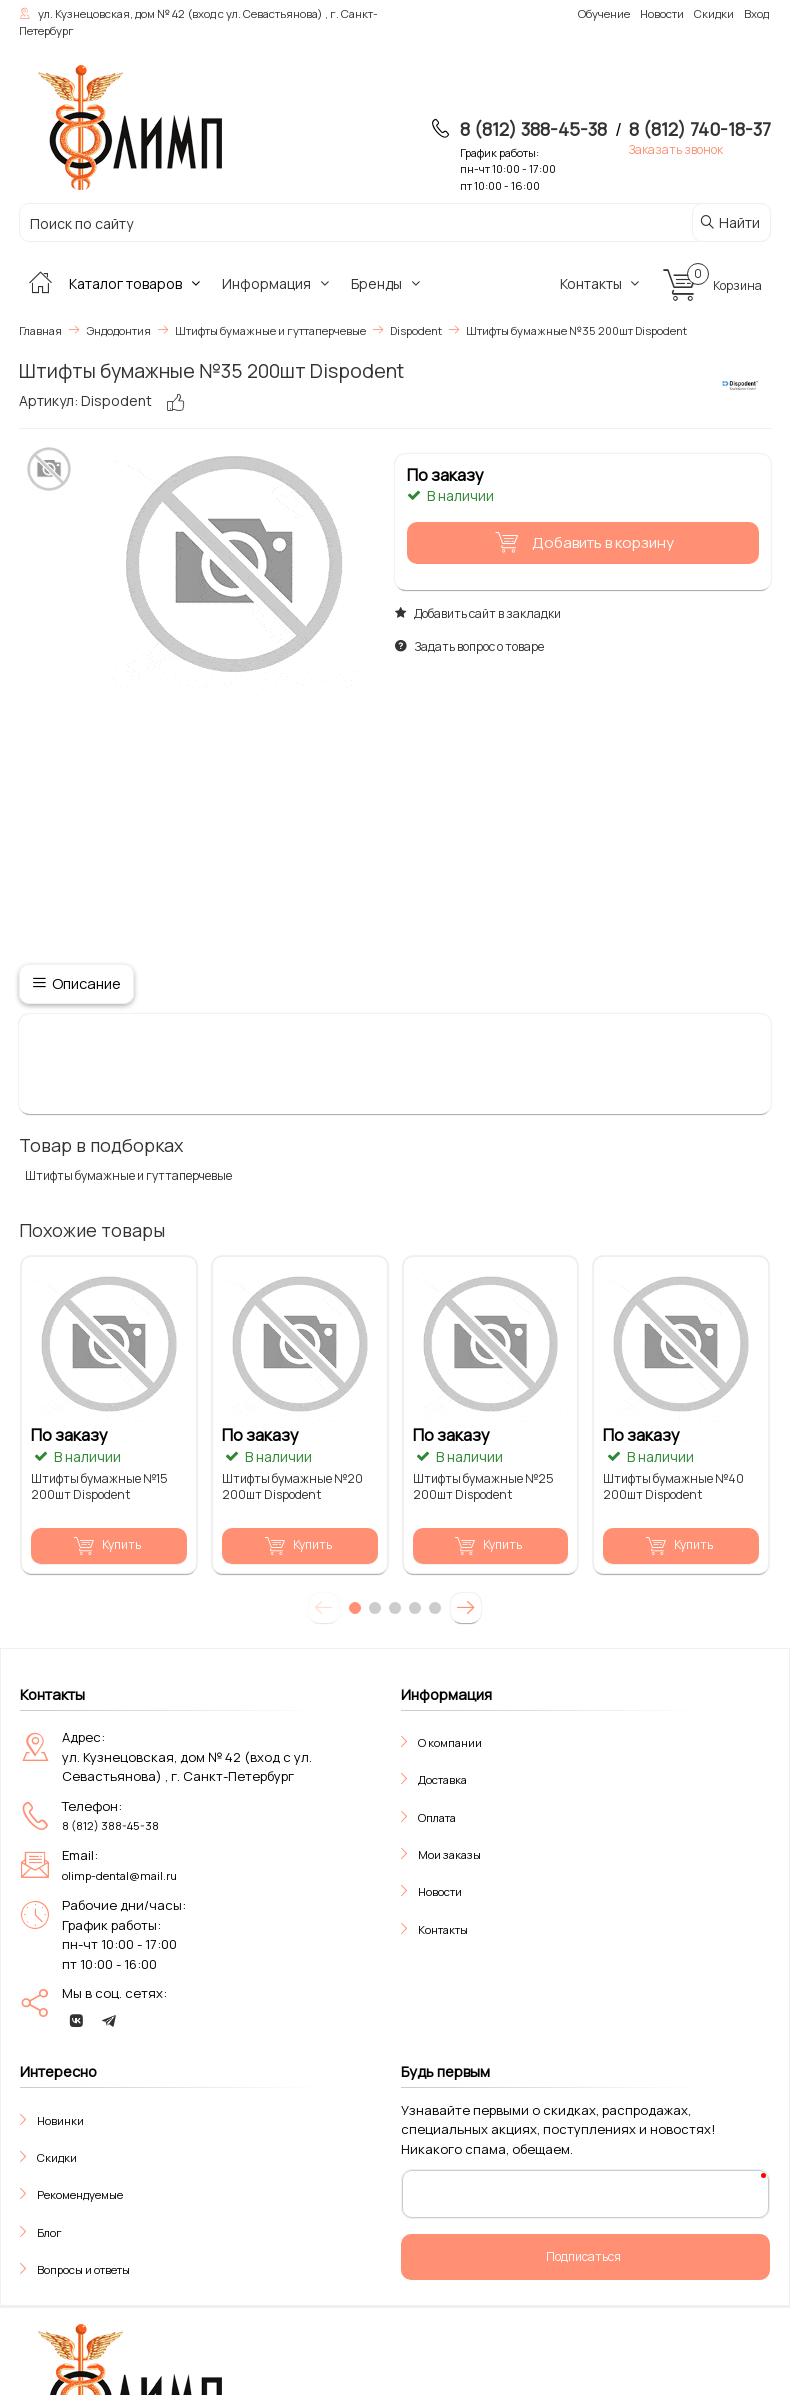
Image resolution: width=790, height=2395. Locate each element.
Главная (40, 330)
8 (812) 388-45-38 (533, 129)
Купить (107, 1545)
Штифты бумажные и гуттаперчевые (128, 1175)
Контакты (602, 283)
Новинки (60, 2120)
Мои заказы (449, 1854)
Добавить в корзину (581, 542)
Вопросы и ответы (83, 2269)
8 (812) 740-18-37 (700, 129)
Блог (49, 2232)
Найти (729, 222)
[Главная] (40, 283)
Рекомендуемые (80, 2194)
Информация (278, 283)
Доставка (442, 1779)
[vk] (76, 2021)
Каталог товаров (137, 283)
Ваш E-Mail (451, 2193)
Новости (440, 1891)
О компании (450, 1742)
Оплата (437, 1817)
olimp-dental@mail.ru (119, 1875)
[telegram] (109, 2021)
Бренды (388, 283)
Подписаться (583, 2256)
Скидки (57, 2157)
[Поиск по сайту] (331, 223)
